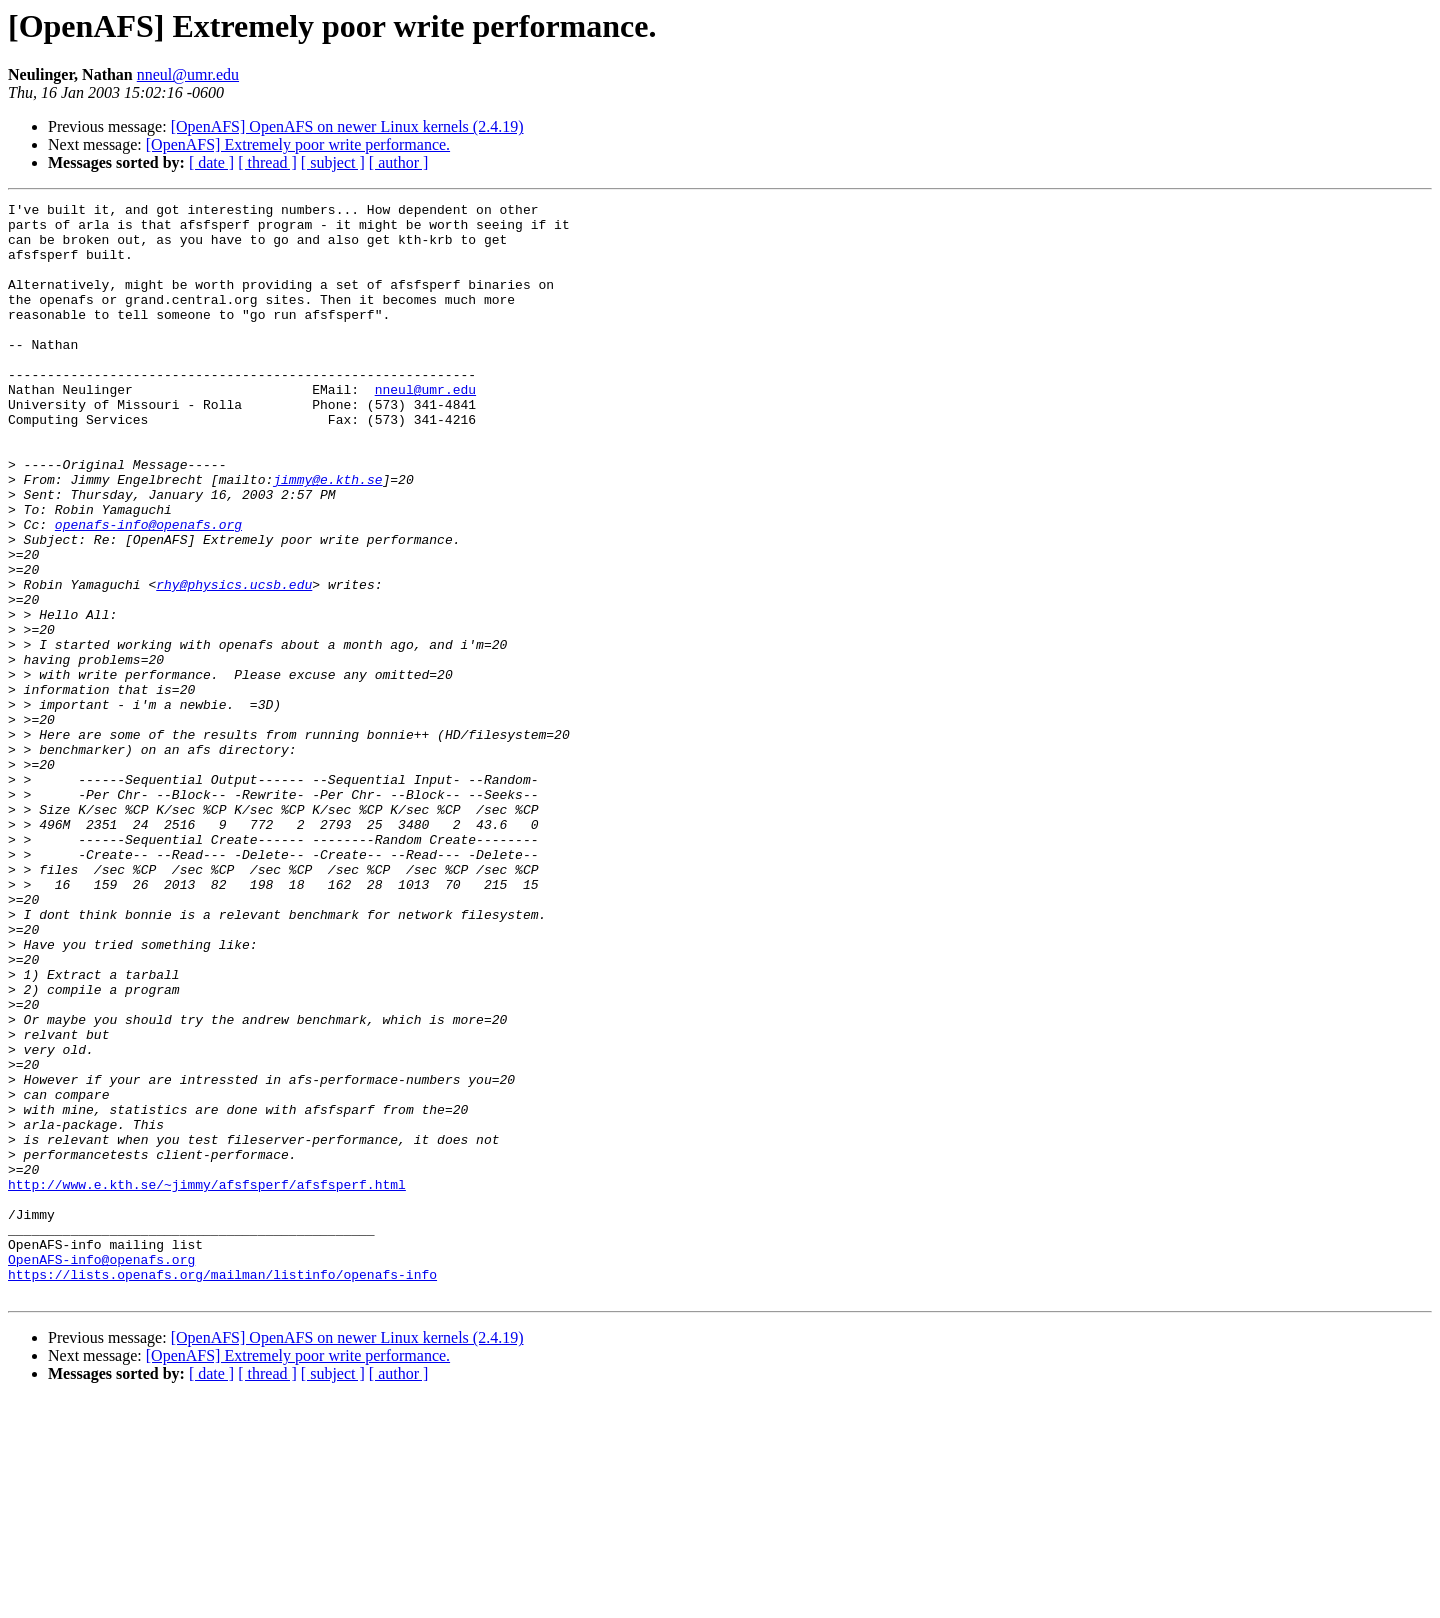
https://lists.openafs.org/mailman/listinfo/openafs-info (222, 1490)
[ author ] (399, 162)
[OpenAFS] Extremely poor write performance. (298, 144)
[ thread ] (267, 162)
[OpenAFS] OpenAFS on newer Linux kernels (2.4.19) (347, 126)
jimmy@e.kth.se (327, 536)
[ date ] (211, 162)
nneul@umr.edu (188, 74)
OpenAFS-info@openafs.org (101, 1472)
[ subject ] (333, 162)
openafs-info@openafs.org (148, 590)
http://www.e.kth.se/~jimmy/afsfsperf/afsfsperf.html (207, 1382)
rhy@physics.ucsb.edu (234, 662)
